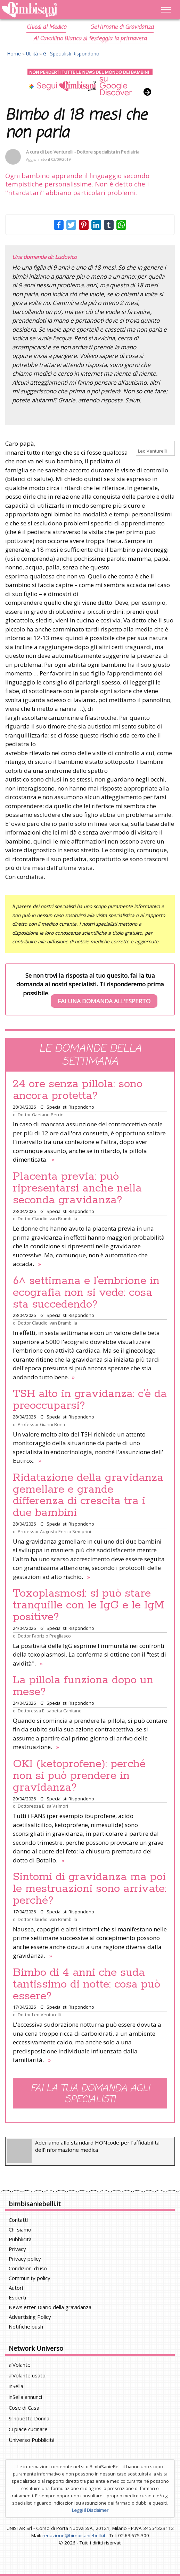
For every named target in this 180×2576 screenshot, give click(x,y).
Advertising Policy (30, 2316)
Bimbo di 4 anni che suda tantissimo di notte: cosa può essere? (86, 1984)
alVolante (20, 2364)
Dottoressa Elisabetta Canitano (50, 1711)
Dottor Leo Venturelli (39, 2014)
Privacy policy (25, 2258)
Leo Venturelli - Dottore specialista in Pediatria (92, 152)
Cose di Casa (24, 2407)
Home (14, 53)
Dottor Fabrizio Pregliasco (44, 1636)
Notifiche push (26, 2326)
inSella (16, 2386)
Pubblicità (20, 2239)
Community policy (29, 2277)
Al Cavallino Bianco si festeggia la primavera (90, 39)
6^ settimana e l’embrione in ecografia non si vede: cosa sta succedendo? (86, 1292)
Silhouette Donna (29, 2418)
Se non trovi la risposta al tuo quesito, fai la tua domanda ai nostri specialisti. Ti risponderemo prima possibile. (90, 989)
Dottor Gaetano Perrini (41, 1114)
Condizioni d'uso (28, 2268)
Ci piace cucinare (28, 2429)
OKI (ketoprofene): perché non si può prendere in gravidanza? (79, 1776)
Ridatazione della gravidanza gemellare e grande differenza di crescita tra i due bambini (88, 1495)
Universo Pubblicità (32, 2439)
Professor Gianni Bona (41, 1424)
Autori (16, 2287)
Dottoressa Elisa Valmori (43, 1806)
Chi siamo (20, 2229)
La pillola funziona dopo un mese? (83, 1686)
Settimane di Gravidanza (122, 27)
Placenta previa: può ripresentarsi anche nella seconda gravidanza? (77, 1188)
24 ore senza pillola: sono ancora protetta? (77, 1090)
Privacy (17, 2248)
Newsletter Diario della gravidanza (50, 2307)
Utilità (32, 53)
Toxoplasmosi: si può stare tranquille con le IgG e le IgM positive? (88, 1605)
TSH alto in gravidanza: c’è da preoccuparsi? (90, 1400)
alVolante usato (27, 2375)
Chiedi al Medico (46, 27)
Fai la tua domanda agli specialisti (90, 2094)
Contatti (18, 2219)
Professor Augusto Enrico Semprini (54, 1531)
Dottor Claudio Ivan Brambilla (47, 1218)
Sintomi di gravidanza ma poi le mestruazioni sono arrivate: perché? (89, 1888)
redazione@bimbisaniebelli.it (73, 2535)
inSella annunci (25, 2396)
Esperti (17, 2297)
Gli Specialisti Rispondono (71, 53)
